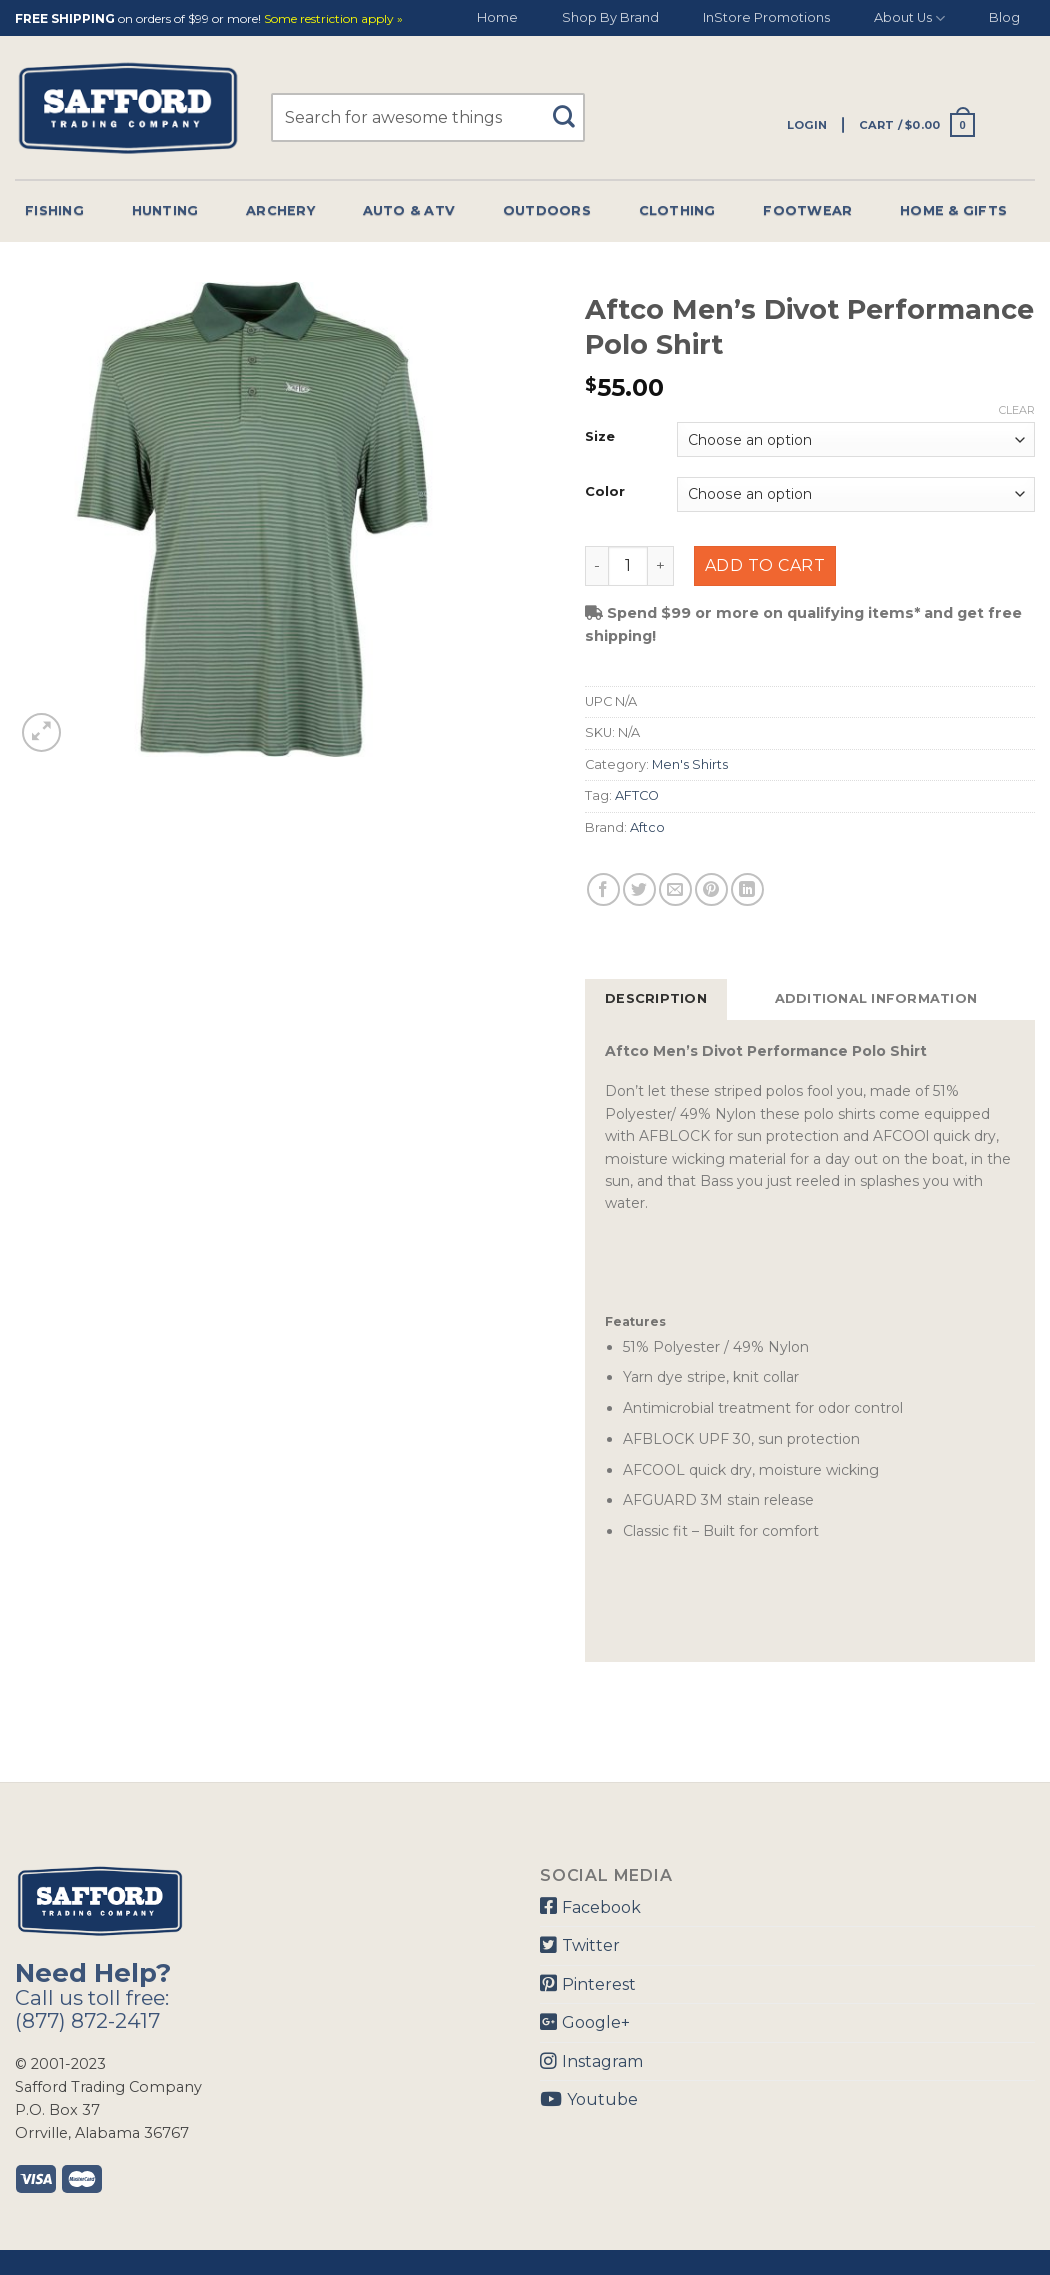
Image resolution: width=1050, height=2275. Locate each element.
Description (656, 998)
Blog (1004, 17)
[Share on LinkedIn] (747, 889)
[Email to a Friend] (675, 889)
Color (605, 492)
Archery (280, 210)
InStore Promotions (766, 17)
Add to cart (765, 565)
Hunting (165, 210)
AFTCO (637, 795)
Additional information (876, 998)
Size (600, 437)
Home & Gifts (953, 210)
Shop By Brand (610, 17)
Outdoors (547, 210)
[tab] (656, 999)
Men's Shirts (690, 764)
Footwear (807, 210)
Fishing (54, 210)
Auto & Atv (409, 210)
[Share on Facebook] (603, 889)
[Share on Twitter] (639, 889)
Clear (1017, 410)
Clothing (677, 210)
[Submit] (570, 107)
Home (497, 17)
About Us (909, 18)
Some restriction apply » (333, 19)
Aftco (647, 827)
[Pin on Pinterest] (711, 889)
